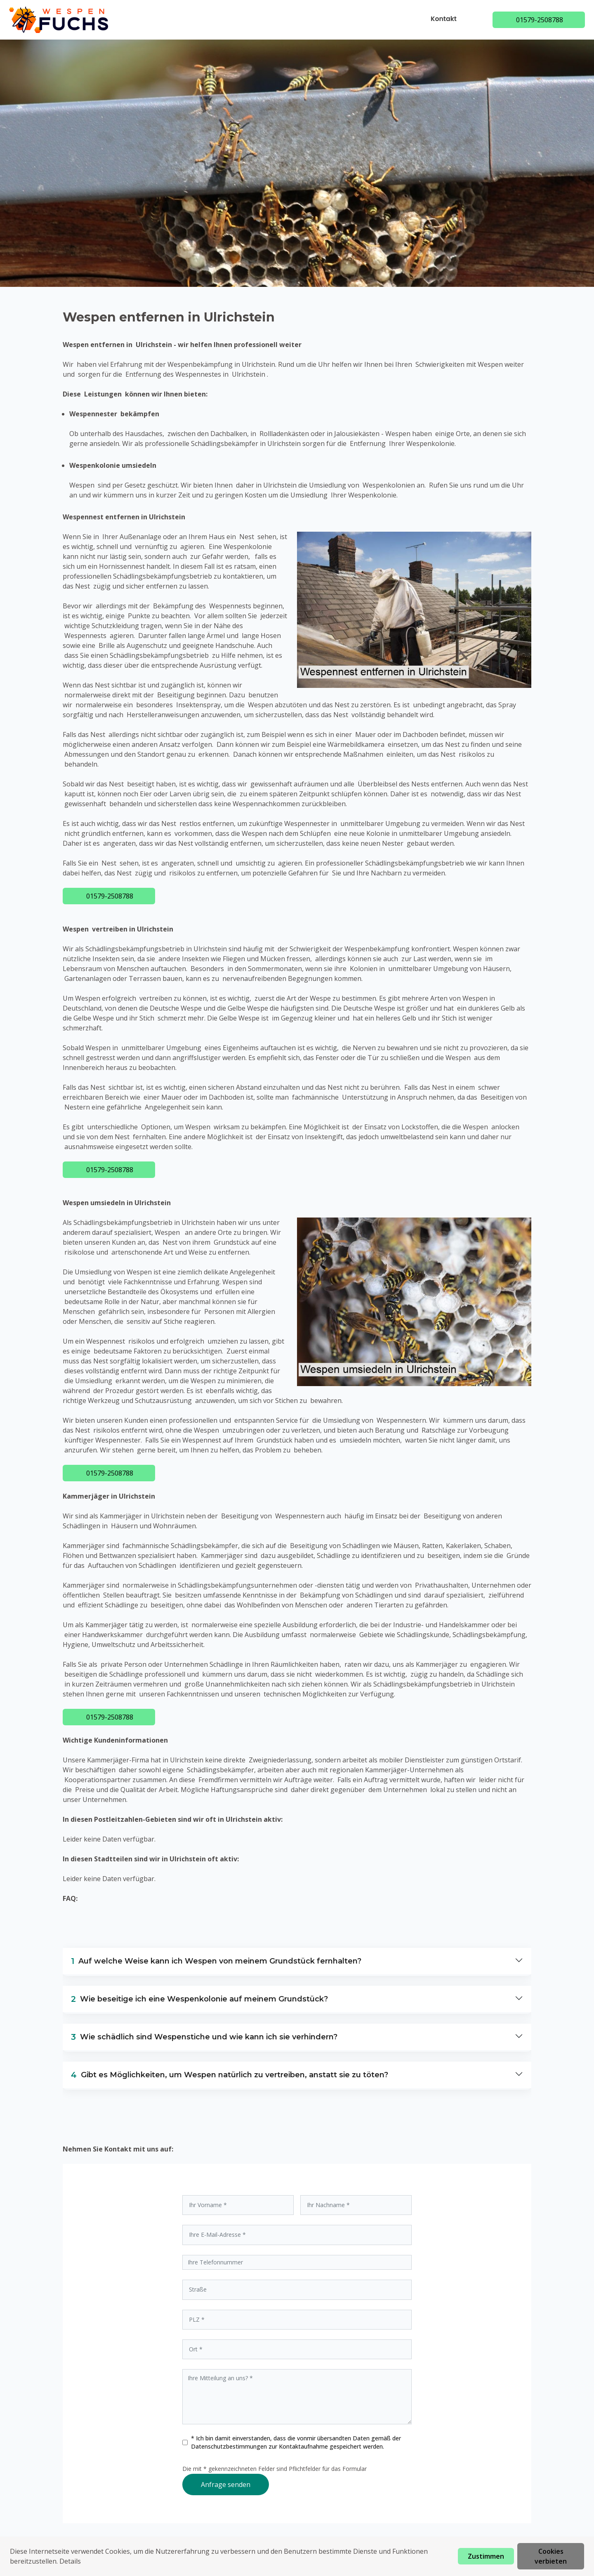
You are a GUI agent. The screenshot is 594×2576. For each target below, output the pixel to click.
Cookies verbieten (551, 2556)
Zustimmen (486, 2556)
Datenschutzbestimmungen (230, 2446)
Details (70, 2561)
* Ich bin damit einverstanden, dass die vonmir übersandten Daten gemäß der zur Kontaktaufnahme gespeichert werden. (296, 2442)
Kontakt (445, 18)
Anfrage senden (225, 2484)
